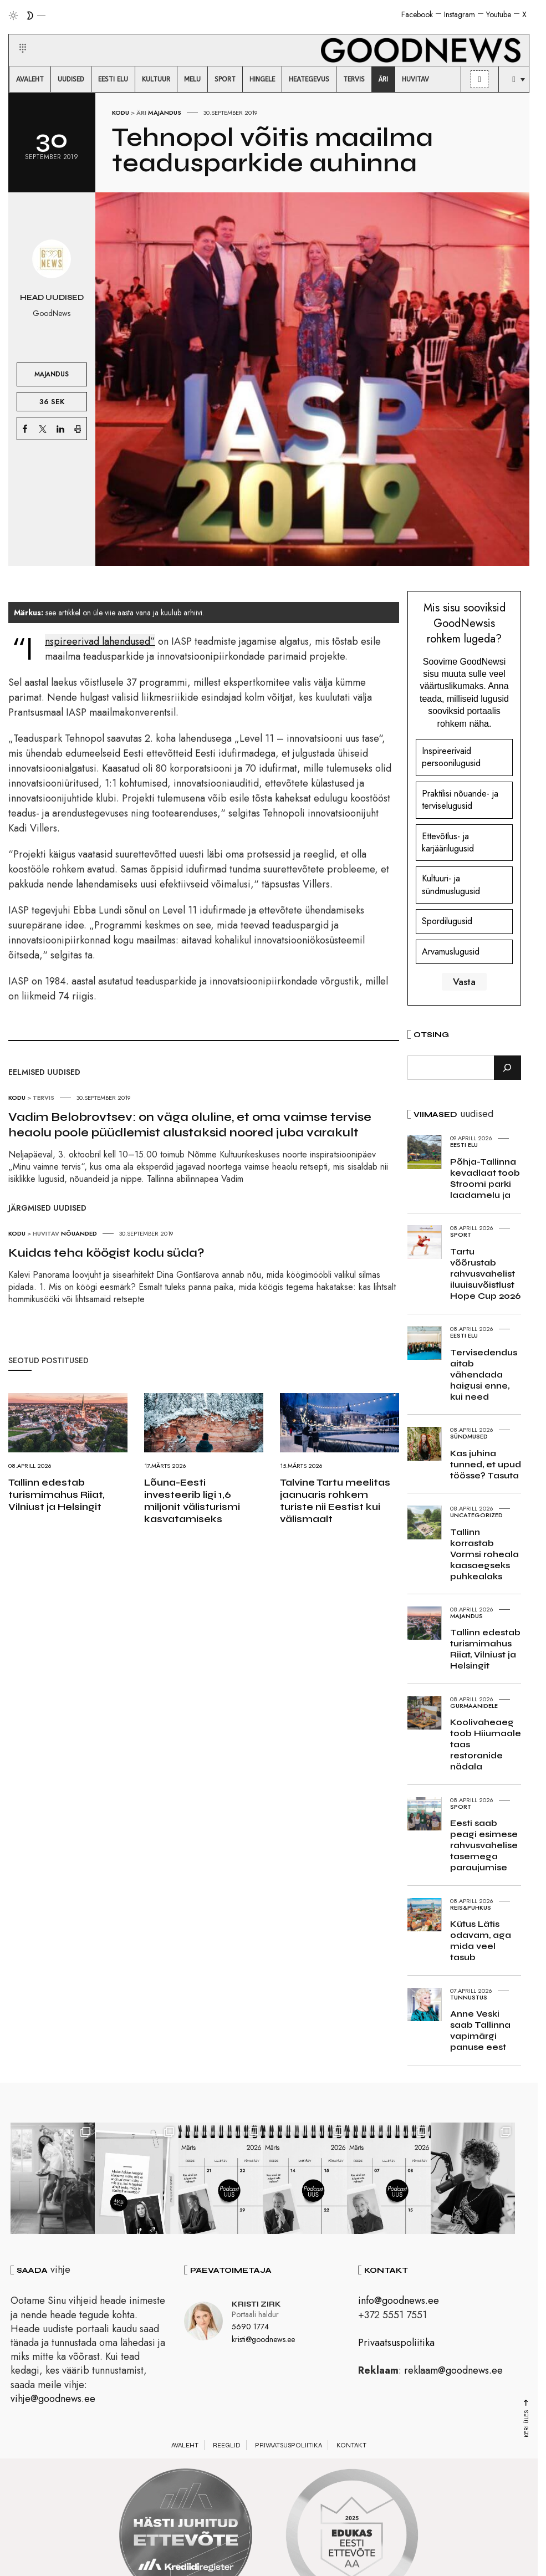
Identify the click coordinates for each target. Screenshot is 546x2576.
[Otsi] (507, 1067)
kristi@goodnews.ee (263, 2341)
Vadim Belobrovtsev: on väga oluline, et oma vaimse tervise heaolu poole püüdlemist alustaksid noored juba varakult (189, 1125)
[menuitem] (29, 79)
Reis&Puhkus (470, 1907)
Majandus (164, 112)
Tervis (43, 1097)
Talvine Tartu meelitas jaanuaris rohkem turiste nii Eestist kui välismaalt (335, 1500)
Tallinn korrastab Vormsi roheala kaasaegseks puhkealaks (484, 1554)
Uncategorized (476, 1515)
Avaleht (184, 2447)
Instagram (459, 14)
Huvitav (46, 1233)
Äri (141, 112)
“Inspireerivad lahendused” (100, 641)
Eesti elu (464, 1144)
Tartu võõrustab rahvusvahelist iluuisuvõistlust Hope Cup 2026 (485, 1273)
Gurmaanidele (474, 1705)
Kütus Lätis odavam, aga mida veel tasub (480, 1940)
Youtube (498, 14)
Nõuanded (79, 1233)
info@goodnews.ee (398, 2303)
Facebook (417, 14)
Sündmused (469, 1436)
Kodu (120, 112)
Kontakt (351, 2447)
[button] (16, 34)
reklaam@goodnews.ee (453, 2372)
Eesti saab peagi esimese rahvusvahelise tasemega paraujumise (484, 1845)
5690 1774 (250, 2328)
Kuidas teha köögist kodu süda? (106, 1253)
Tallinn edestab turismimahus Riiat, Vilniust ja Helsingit (56, 1494)
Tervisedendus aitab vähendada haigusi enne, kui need (483, 1374)
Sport (460, 1234)
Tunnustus (468, 1997)
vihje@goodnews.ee (53, 2400)
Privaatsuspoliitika (396, 2344)
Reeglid (227, 2447)
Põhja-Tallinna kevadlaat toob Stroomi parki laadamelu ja (485, 1178)
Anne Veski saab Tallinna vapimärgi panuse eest (480, 2030)
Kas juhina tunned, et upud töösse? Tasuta (485, 1464)
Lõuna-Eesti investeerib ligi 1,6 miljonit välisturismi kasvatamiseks (192, 1500)
